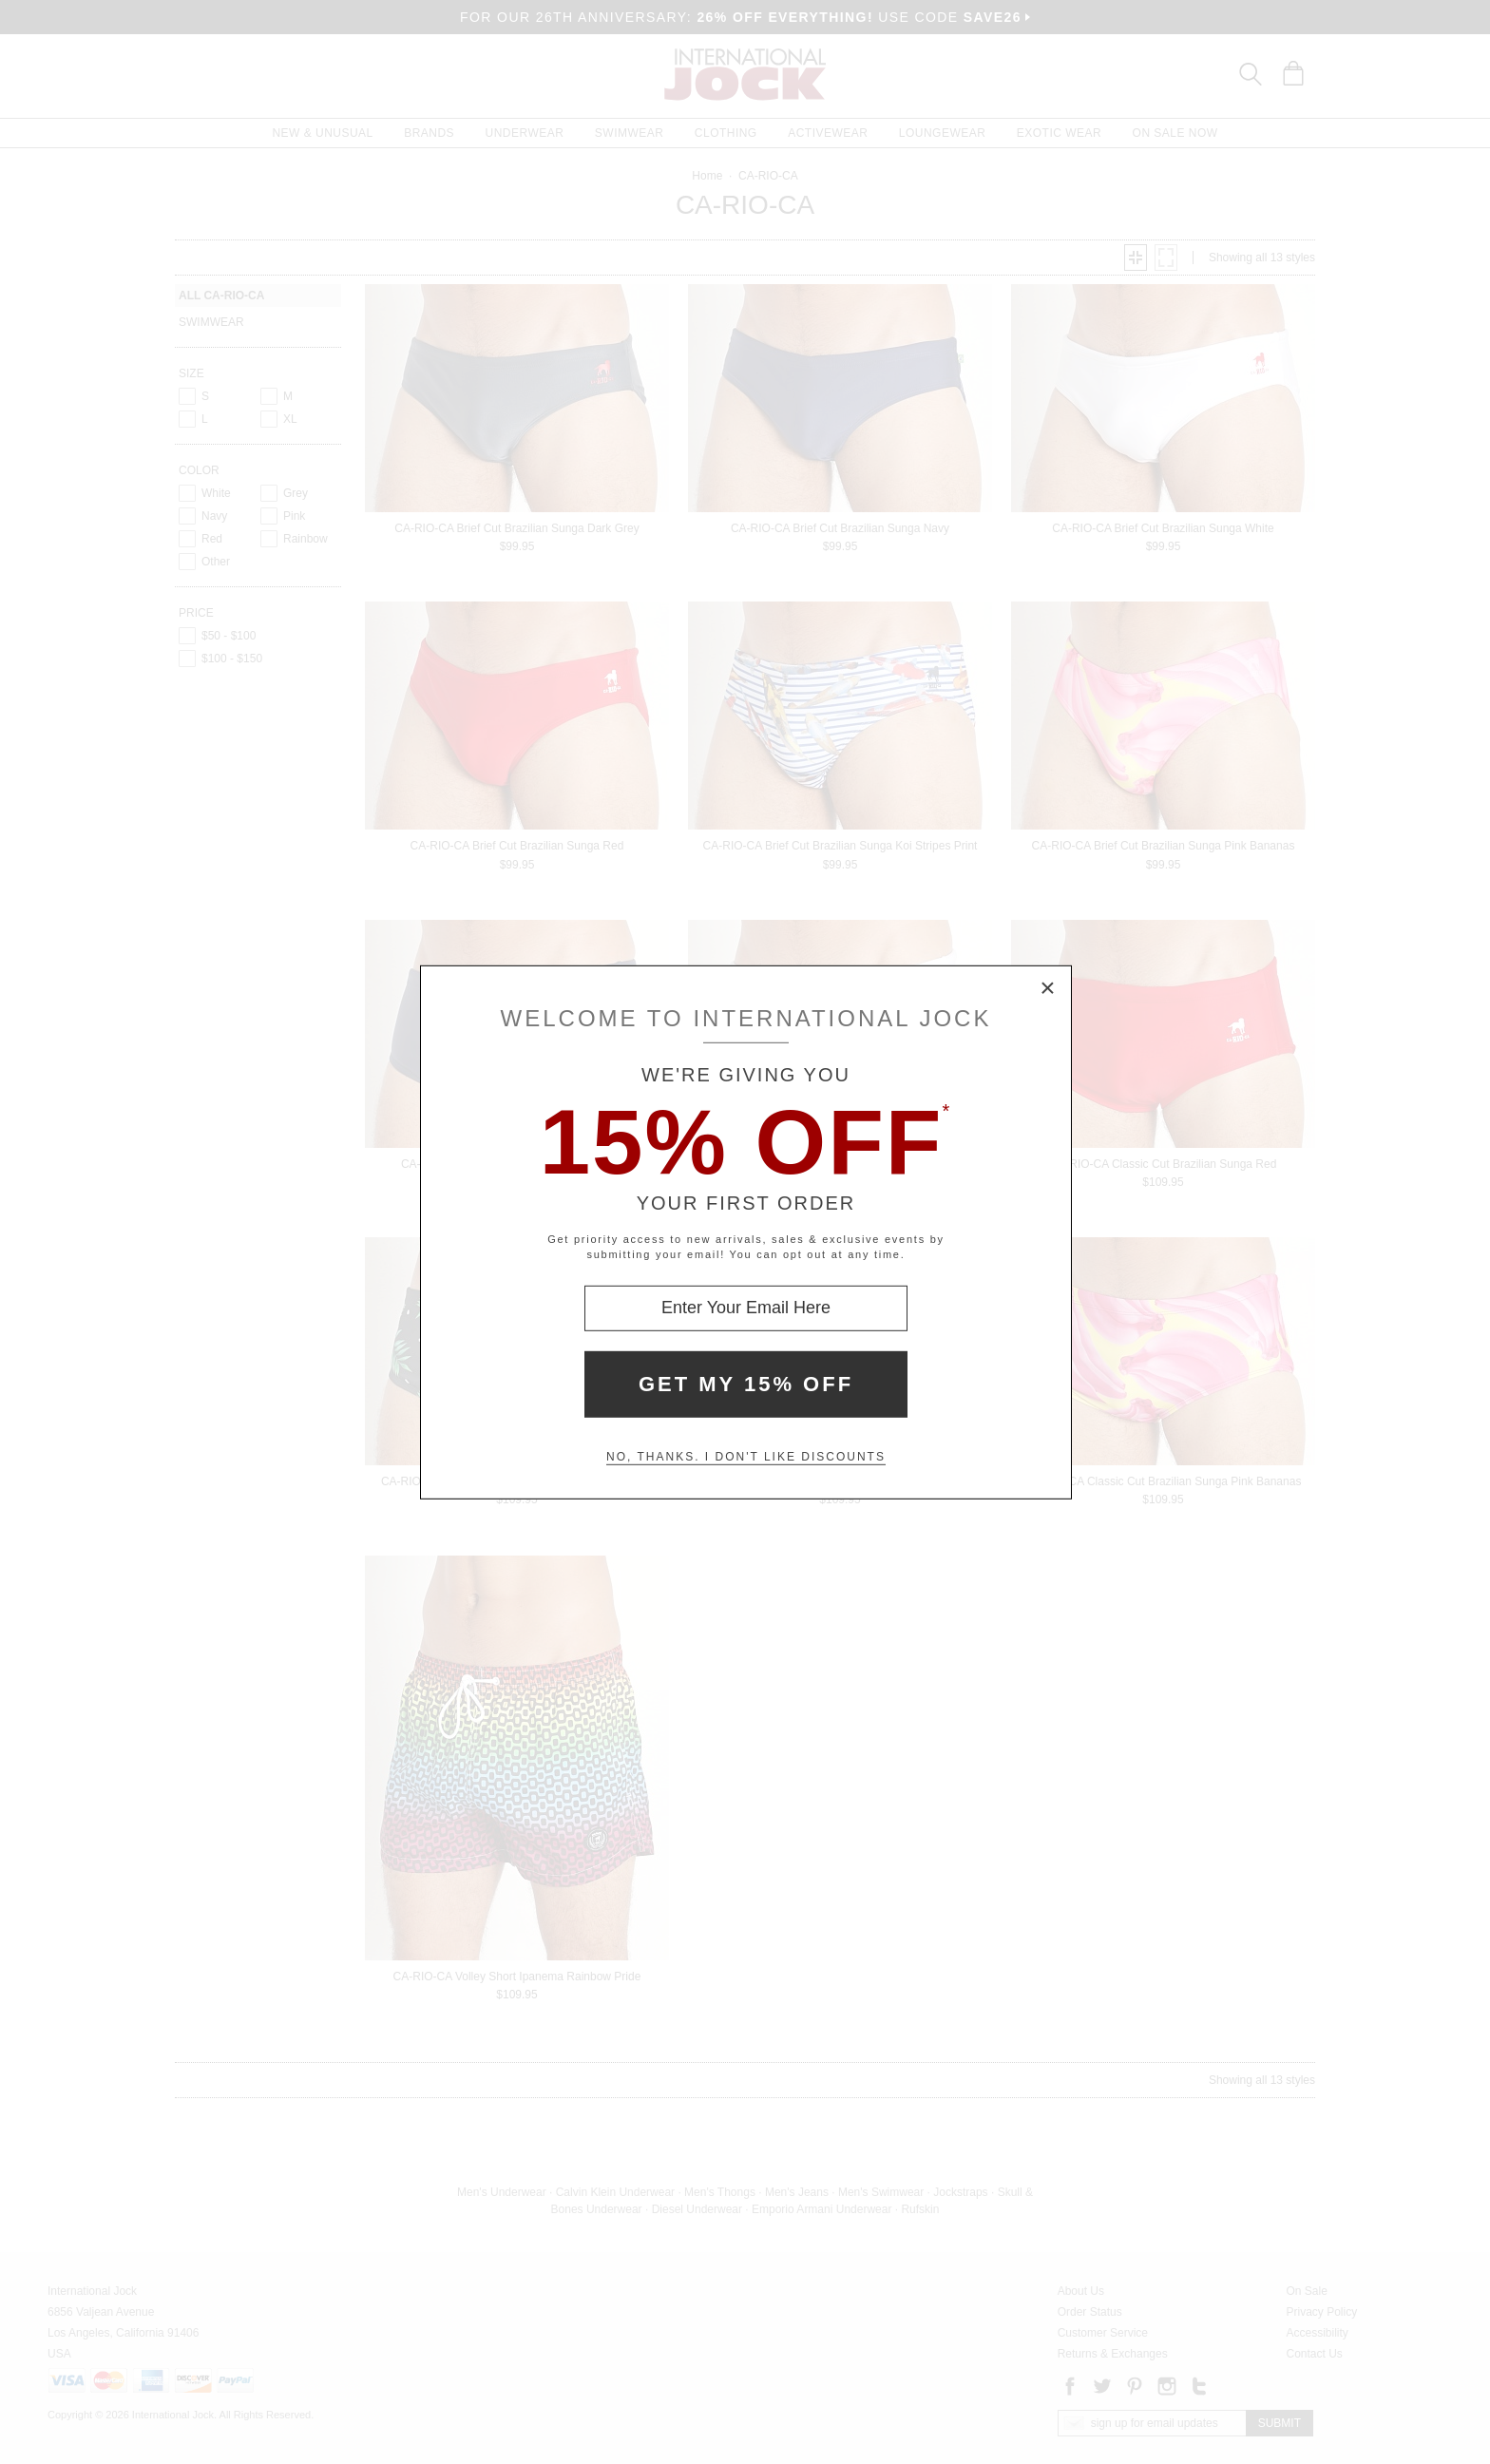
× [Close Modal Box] (1048, 988)
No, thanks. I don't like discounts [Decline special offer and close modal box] (746, 1456)
